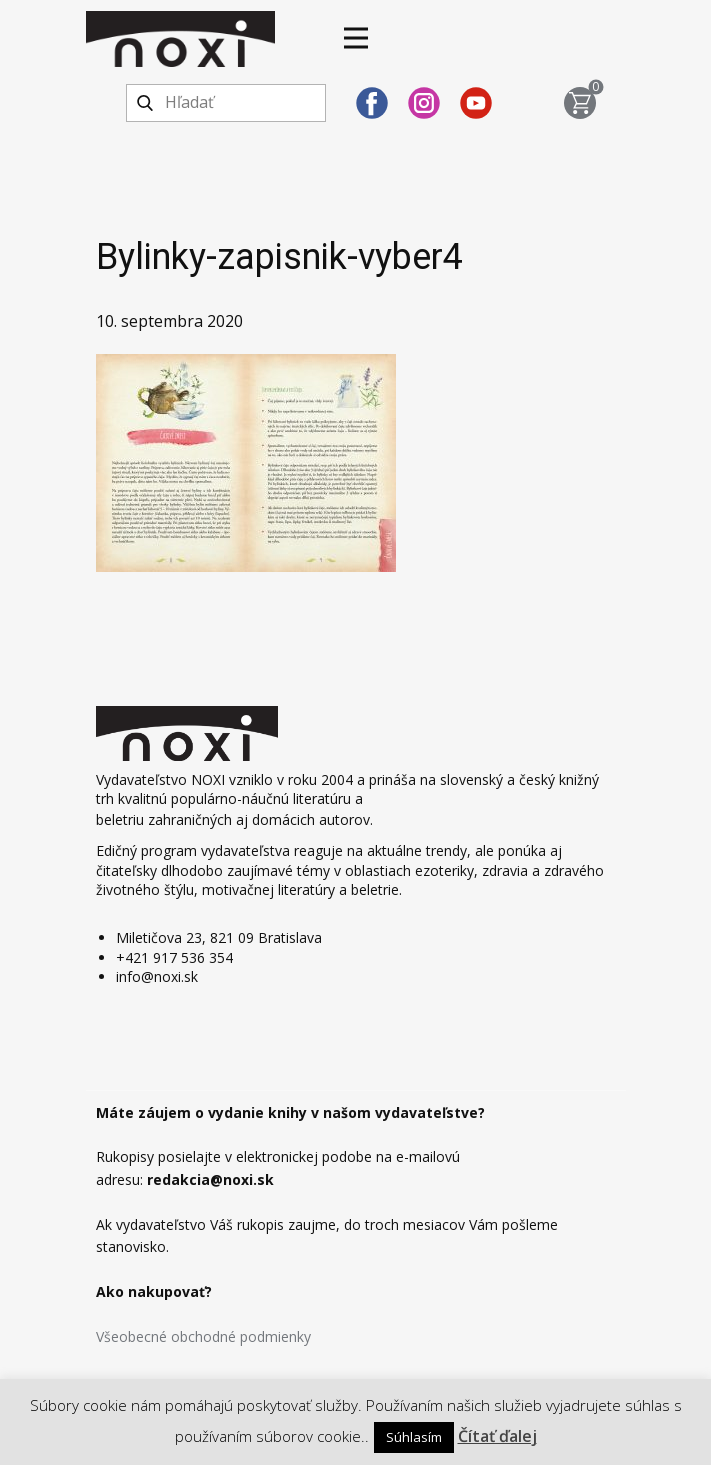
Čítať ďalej (497, 1436)
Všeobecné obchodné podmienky (203, 1336)
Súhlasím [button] (414, 1437)
